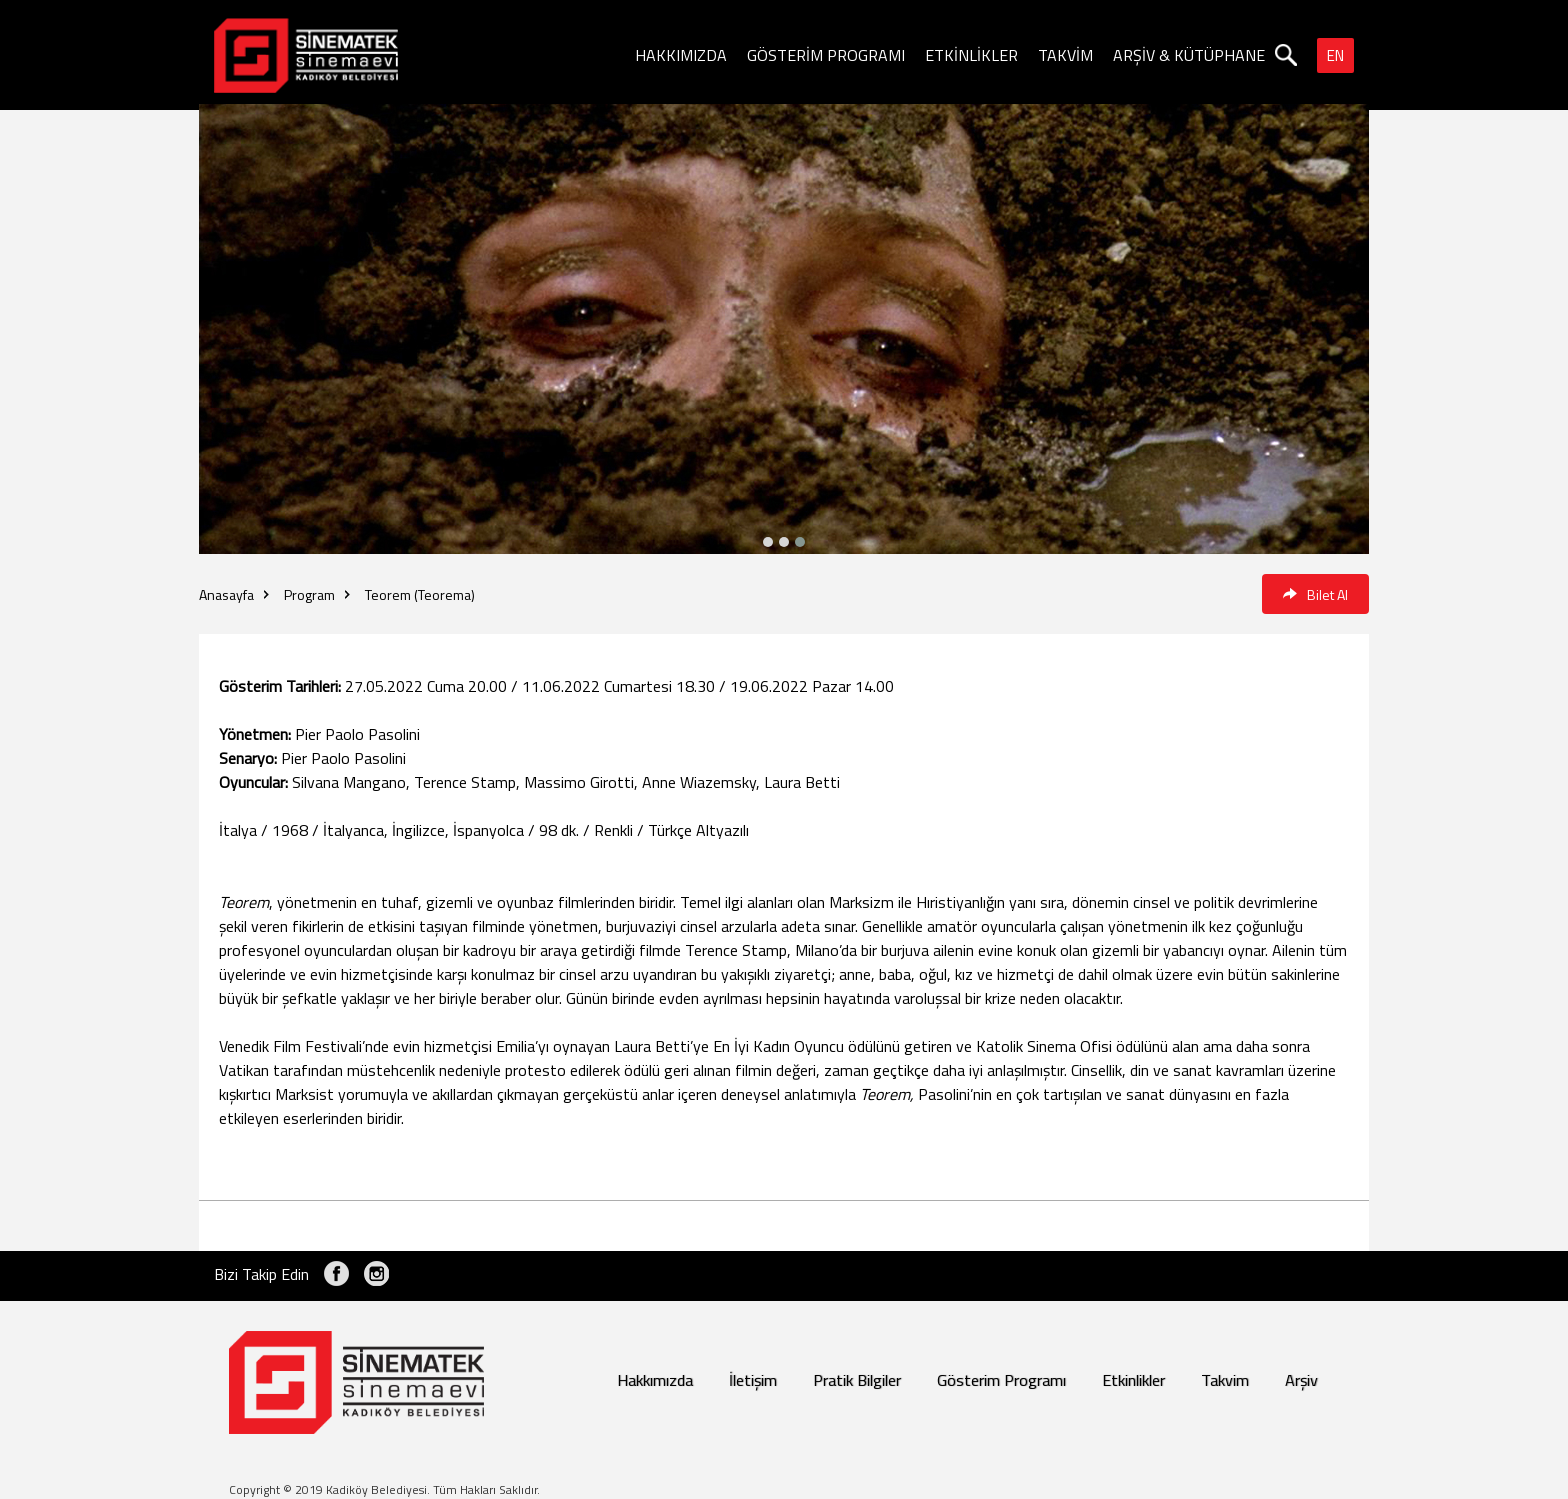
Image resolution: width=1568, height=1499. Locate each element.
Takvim (1225, 1380)
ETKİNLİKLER (971, 55)
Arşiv (1301, 1380)
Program (309, 594)
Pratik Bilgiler (857, 1380)
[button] (800, 542)
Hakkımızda (655, 1380)
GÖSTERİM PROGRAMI (826, 55)
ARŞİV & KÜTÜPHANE (1189, 55)
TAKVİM (1065, 55)
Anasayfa (226, 594)
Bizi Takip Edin (261, 1274)
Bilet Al (1315, 594)
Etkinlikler (1133, 1380)
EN (1335, 55)
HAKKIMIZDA (681, 55)
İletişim (753, 1380)
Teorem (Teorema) (420, 594)
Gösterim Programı (1001, 1380)
